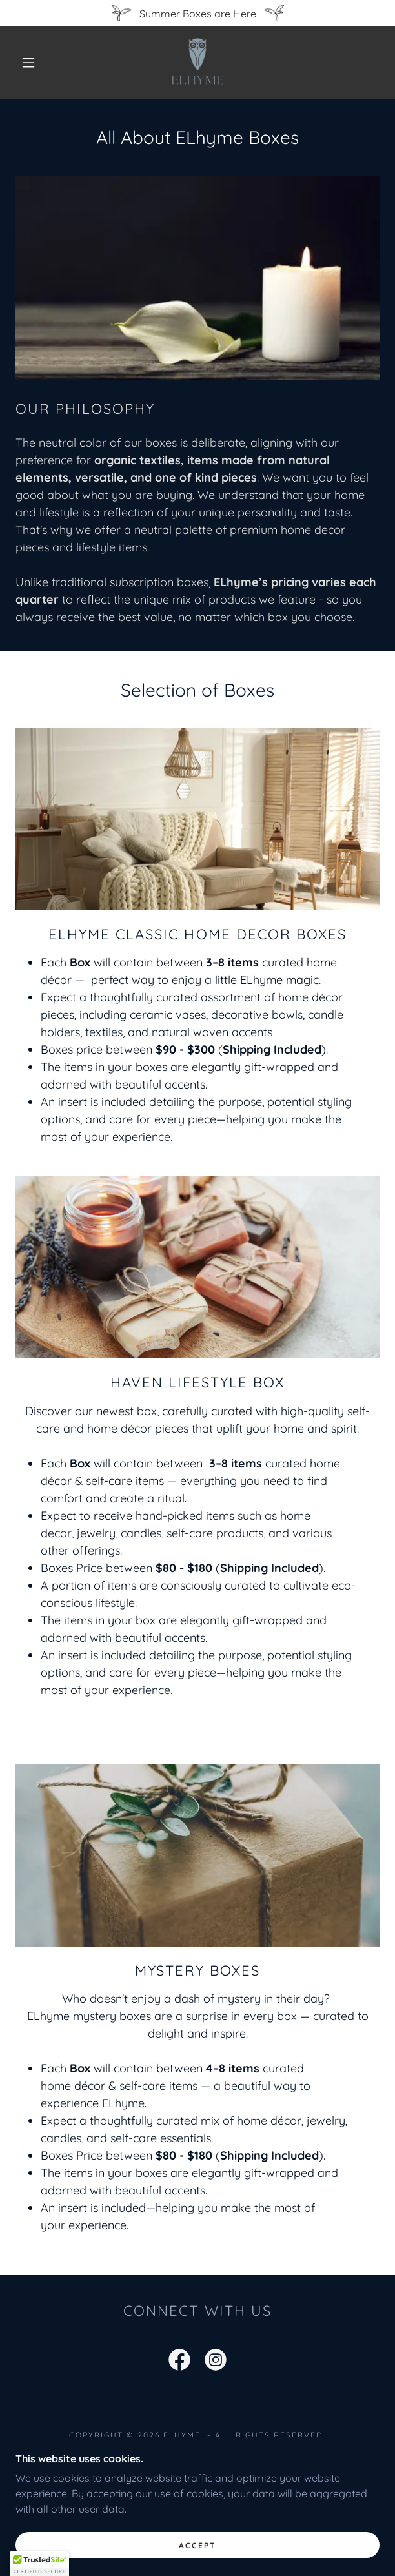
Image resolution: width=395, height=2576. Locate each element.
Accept (197, 2563)
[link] (197, 62)
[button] (33, 63)
